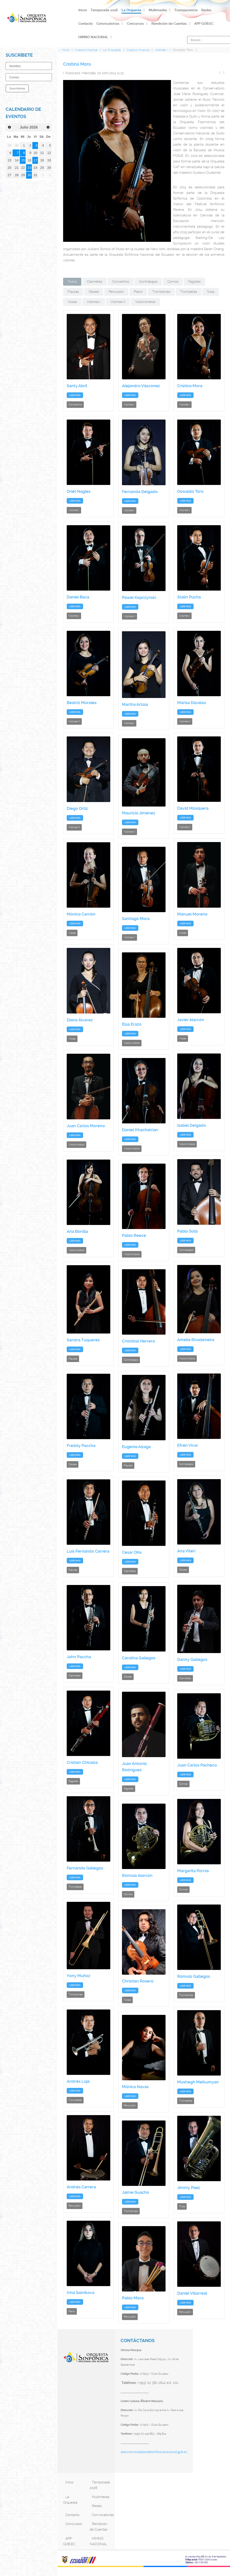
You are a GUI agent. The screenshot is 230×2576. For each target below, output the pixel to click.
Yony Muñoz (78, 1975)
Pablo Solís (187, 1231)
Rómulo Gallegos (193, 1976)
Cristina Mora (77, 64)
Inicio (69, 2482)
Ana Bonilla (77, 1231)
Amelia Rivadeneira (195, 1339)
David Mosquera (192, 808)
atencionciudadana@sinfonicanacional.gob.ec (154, 2452)
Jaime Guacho (135, 2192)
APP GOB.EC (69, 2541)
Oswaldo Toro (190, 491)
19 (49, 160)
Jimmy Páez (188, 2187)
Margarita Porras (193, 1870)
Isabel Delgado (191, 1125)
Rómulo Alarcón (137, 1875)
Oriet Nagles (79, 491)
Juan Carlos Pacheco (197, 1765)
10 (36, 153)
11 (42, 153)
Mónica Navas (135, 2086)
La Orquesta (70, 2500)
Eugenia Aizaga (136, 1446)
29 (23, 175)
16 (29, 160)
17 (36, 160)
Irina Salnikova (80, 2292)
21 (17, 167)
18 (42, 160)
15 (23, 160)
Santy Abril (77, 385)
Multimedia (100, 2497)
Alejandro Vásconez (141, 385)
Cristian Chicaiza (82, 1762)
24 (36, 167)
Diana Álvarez (80, 1020)
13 (9, 160)
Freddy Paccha (81, 1445)
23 (29, 167)
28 (17, 175)
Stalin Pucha (189, 597)
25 (42, 167)
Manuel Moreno (192, 914)
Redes (97, 2506)
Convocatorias (102, 2515)
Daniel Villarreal (192, 2293)
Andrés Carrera (81, 2187)
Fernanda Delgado (140, 491)
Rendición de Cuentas (98, 2527)
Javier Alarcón (190, 1019)
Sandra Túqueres (83, 1340)
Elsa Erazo (132, 1024)
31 (36, 175)
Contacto (72, 2515)
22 (23, 167)
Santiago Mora (136, 918)
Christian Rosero (137, 1981)
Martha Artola (135, 704)
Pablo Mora (133, 2298)
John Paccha (79, 1656)
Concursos (73, 2524)
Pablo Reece (134, 1235)
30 (29, 175)
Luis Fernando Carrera (88, 1551)
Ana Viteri (186, 1551)
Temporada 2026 (100, 2485)
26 (49, 167)
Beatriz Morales (82, 702)
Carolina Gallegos (138, 1658)
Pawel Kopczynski (139, 597)
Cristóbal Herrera (138, 1341)
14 (17, 160)
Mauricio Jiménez (138, 813)
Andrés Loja (78, 2081)
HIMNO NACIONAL (98, 2541)
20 (9, 167)
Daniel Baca (78, 597)
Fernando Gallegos (85, 1868)
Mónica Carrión (81, 914)
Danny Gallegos (192, 1659)
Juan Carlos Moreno (86, 1125)
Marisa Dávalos (191, 702)
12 (49, 153)
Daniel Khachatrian (140, 1129)
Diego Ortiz (77, 808)
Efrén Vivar (187, 1445)
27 (9, 175)
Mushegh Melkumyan (198, 2082)
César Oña (132, 1552)
